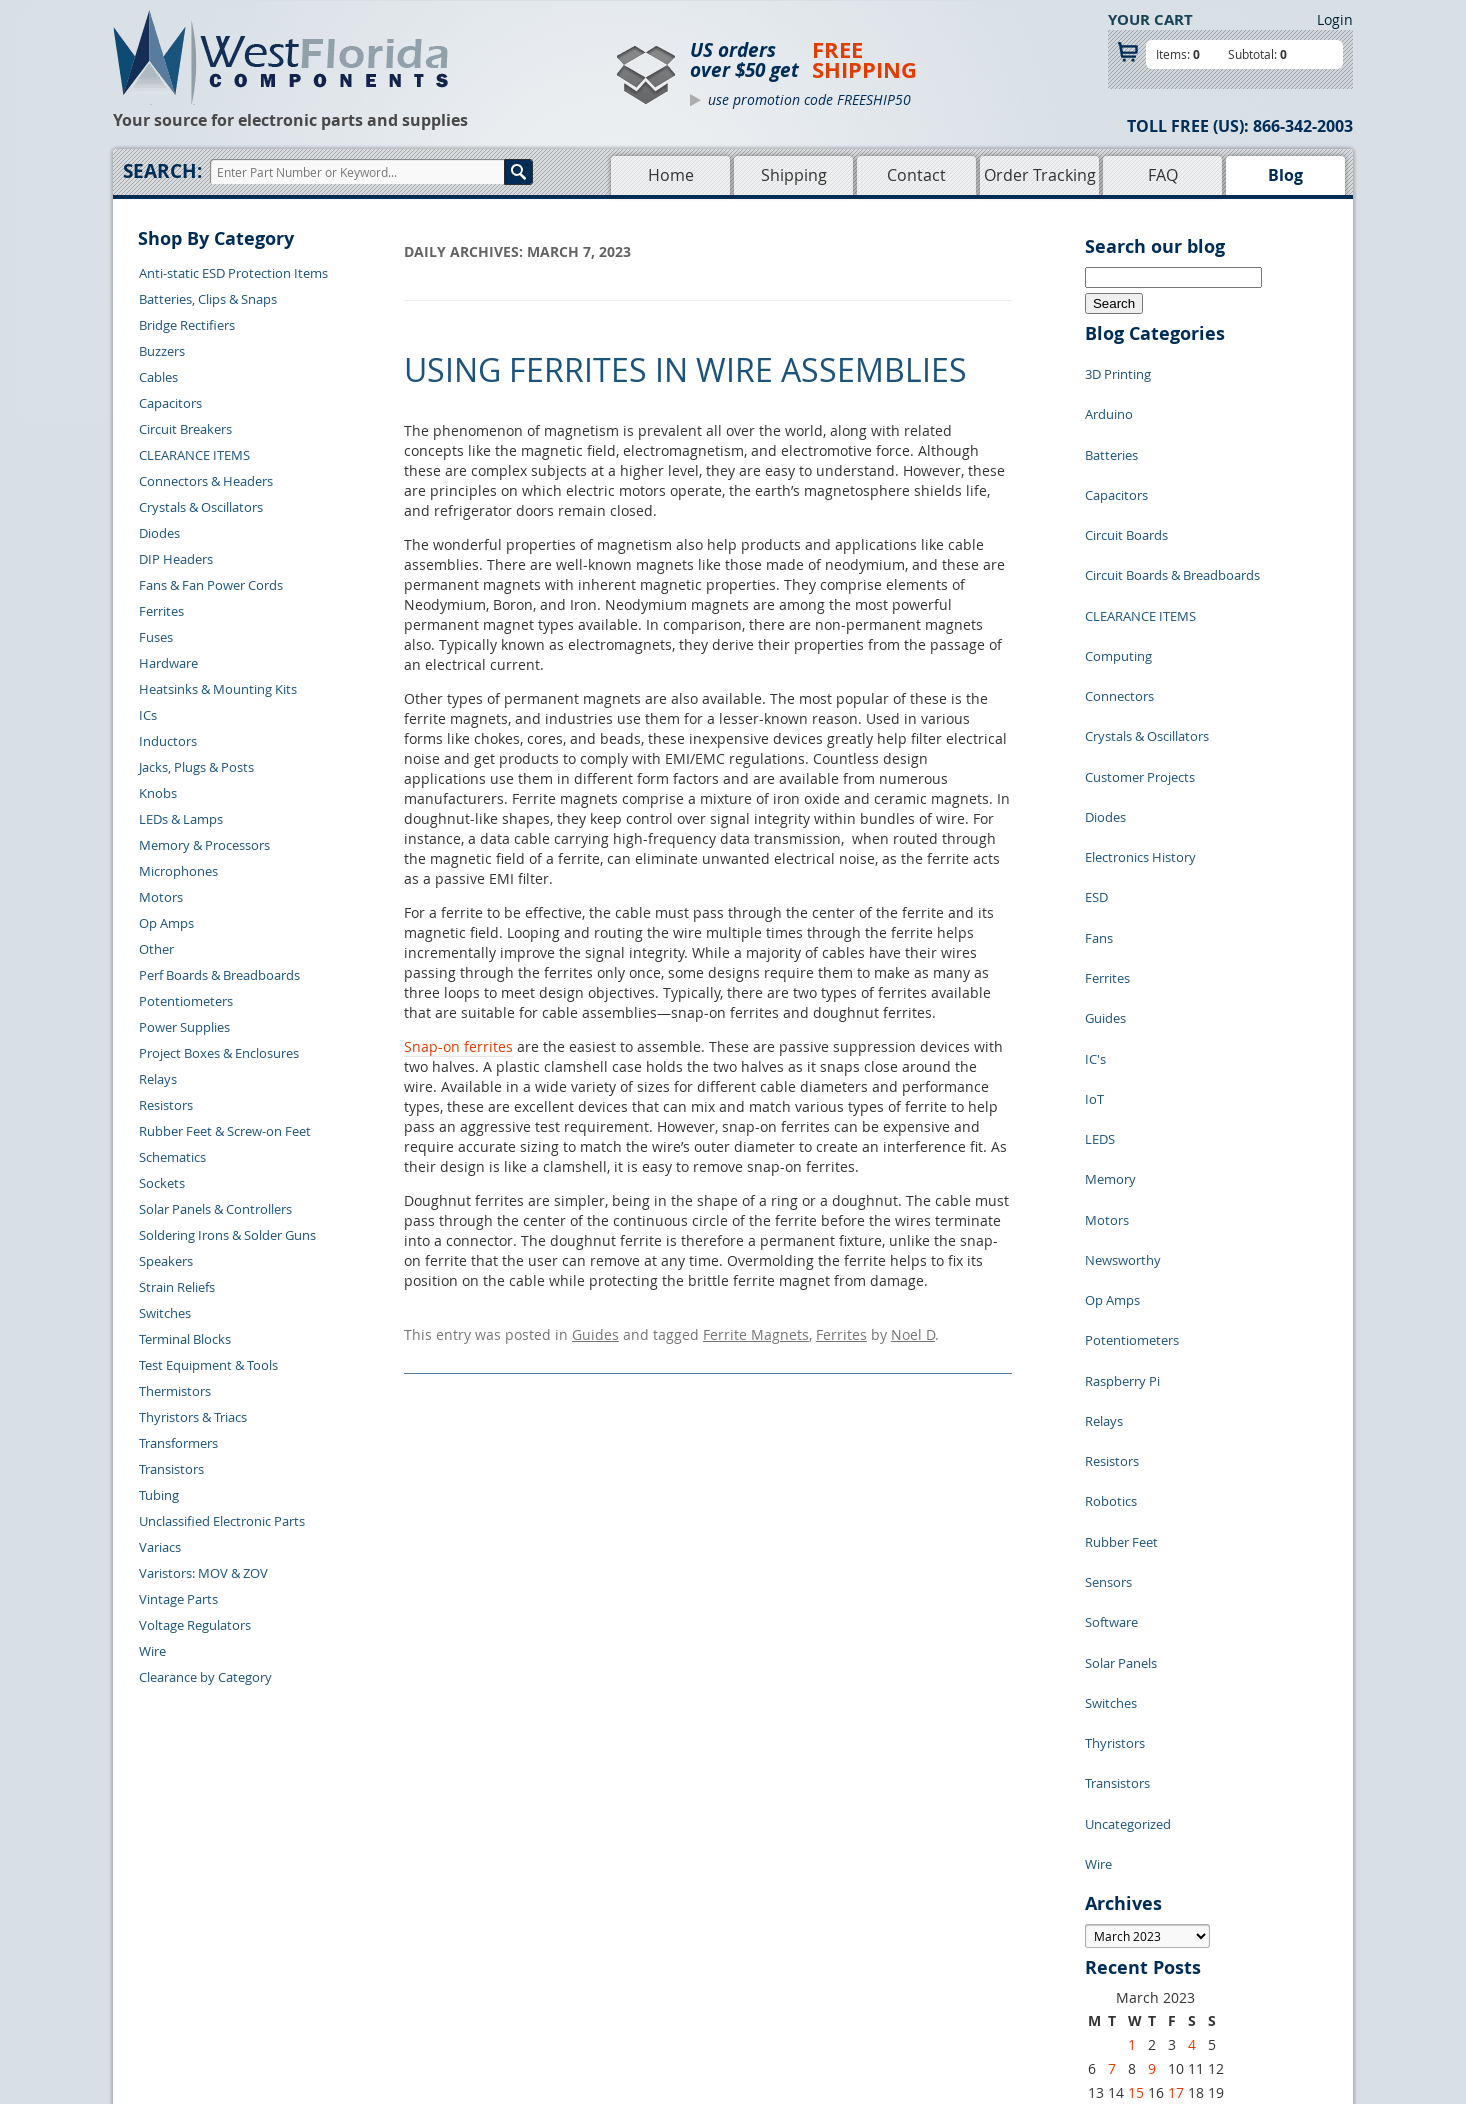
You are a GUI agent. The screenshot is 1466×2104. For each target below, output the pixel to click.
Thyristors (1115, 1389)
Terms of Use (833, 1939)
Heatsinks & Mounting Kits (218, 689)
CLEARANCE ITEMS (194, 455)
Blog (1285, 175)
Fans (1099, 789)
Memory (1110, 969)
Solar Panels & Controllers (215, 1209)
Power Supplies (184, 1027)
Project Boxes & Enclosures (219, 1053)
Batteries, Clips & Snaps (208, 299)
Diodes (159, 533)
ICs (148, 715)
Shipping (794, 175)
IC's (1095, 879)
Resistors (166, 1105)
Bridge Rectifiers (187, 325)
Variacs (160, 1547)
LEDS (1100, 939)
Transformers (178, 1443)
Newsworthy (1123, 1029)
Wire (152, 1651)
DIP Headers (176, 559)
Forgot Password (411, 2008)
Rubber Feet (1121, 1239)
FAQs (624, 1962)
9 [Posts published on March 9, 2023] (1152, 1678)
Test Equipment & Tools (208, 1365)
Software (1111, 1299)
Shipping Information (424, 1939)
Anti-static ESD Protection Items (233, 273)
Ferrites (161, 611)
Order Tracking (1040, 175)
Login (1335, 19)
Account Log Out (411, 1985)
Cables (158, 377)
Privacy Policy (835, 1916)
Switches (165, 1313)
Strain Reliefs (177, 1287)
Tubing (159, 1495)
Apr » (1149, 1773)
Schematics (172, 1157)
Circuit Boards (1126, 489)
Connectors (1119, 609)
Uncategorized (1128, 1449)
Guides (595, 1331)
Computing (1118, 579)
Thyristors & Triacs (193, 1417)
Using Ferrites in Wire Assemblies (685, 369)
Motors (161, 897)
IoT (1094, 909)
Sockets (162, 1183)
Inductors (168, 741)
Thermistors (175, 1391)
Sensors (1108, 1269)
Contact (916, 175)
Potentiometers (186, 1001)
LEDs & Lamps (181, 819)
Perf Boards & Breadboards (219, 975)
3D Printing (1118, 369)
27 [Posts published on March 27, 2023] (1096, 1750)
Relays (158, 1079)
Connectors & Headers (206, 481)
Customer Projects (1140, 669)
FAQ (1163, 175)
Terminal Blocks (185, 1339)
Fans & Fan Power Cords (211, 585)
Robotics (1111, 1209)
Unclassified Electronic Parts (222, 1521)
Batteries (1111, 429)
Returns (384, 1916)
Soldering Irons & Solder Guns (227, 1235)
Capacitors (170, 403)
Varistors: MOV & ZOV (203, 1573)
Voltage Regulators (195, 1625)
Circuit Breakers (185, 429)
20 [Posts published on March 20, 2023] (1096, 1726)
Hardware (168, 663)
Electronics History (1140, 729)
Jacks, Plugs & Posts (196, 767)
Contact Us (393, 1893)
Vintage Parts (178, 1599)
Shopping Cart (651, 1916)
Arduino (1109, 399)
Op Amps (166, 923)
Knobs (158, 793)
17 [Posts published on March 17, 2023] (1176, 1702)
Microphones (178, 871)
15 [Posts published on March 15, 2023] (1136, 1702)
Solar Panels (1121, 1329)
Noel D (913, 1331)
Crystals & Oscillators (201, 507)
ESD (1096, 759)
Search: (162, 171)
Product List (645, 1939)
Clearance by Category (205, 1677)
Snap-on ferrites (458, 1046)
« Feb (1102, 1773)
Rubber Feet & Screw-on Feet (225, 1131)
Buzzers (162, 351)
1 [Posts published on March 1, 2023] (1132, 1654)
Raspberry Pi (1122, 1119)
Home (671, 175)
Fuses (156, 637)
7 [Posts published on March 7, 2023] (1112, 1678)
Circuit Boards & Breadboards (1172, 519)
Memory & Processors (204, 845)
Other (156, 949)
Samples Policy (839, 1893)
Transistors (171, 1469)
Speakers (166, 1261)
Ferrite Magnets (756, 1331)
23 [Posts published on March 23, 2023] (1156, 1726)
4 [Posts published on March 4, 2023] (1192, 1654)
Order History (402, 1962)
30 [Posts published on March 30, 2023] (1156, 1750)
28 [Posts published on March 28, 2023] (1116, 1750)
